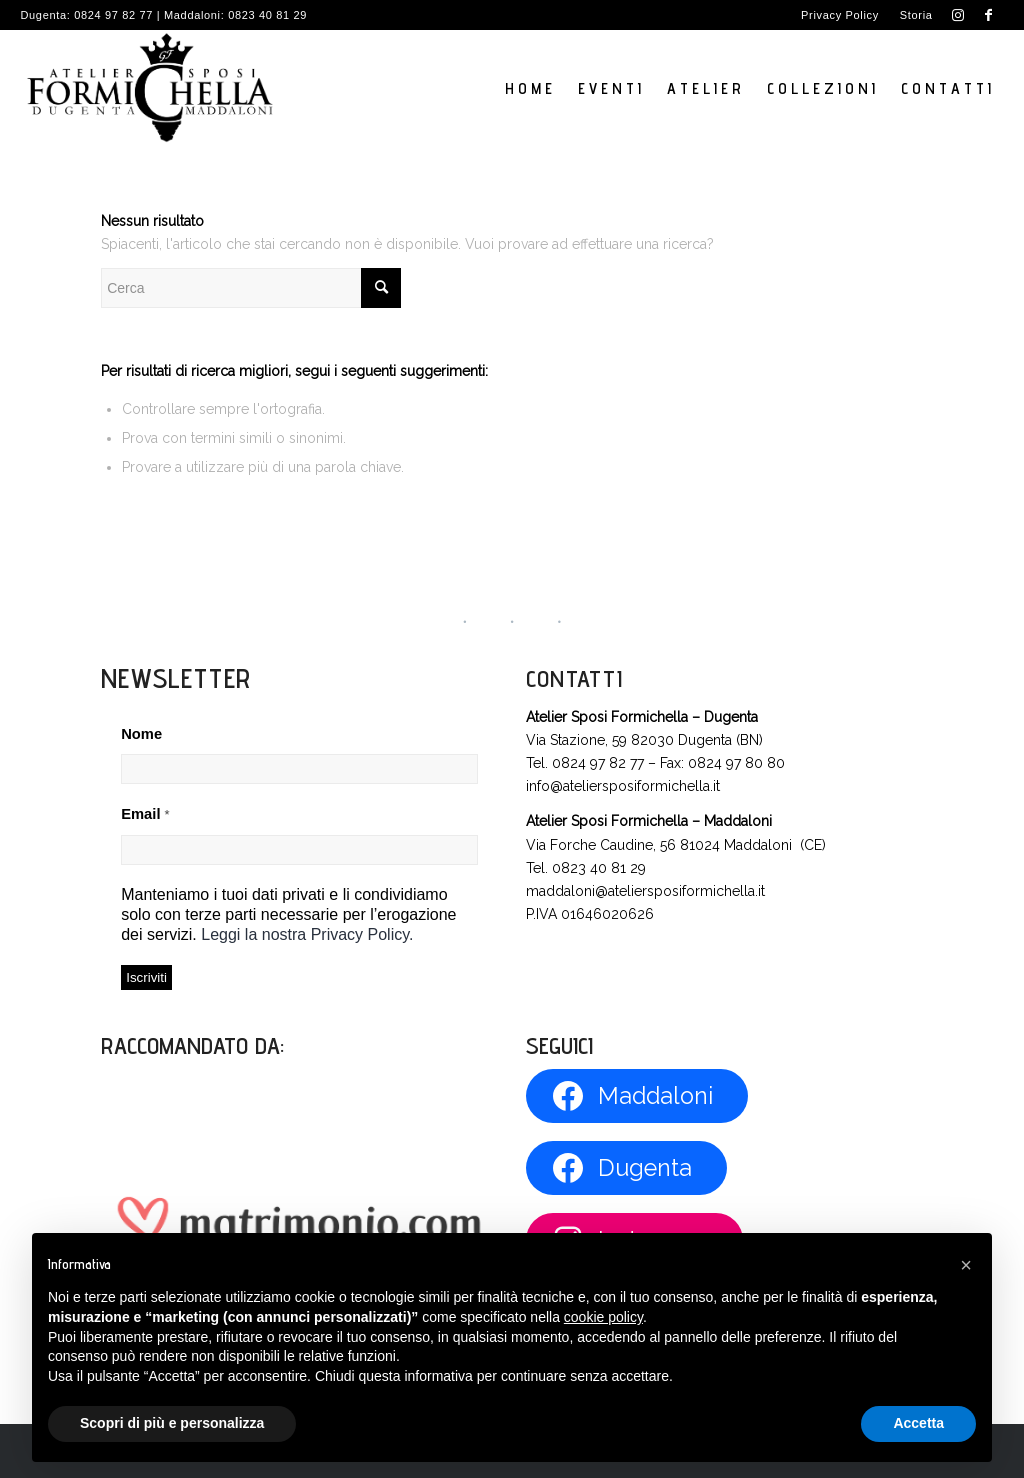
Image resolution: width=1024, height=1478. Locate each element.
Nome (141, 734)
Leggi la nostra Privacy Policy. (307, 934)
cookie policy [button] (603, 1317)
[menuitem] (840, 15)
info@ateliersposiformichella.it (623, 786)
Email (145, 814)
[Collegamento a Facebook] (989, 15)
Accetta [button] (918, 1423)
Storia (916, 15)
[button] (966, 1265)
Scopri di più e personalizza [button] (172, 1423)
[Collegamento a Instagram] (958, 15)
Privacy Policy (840, 15)
